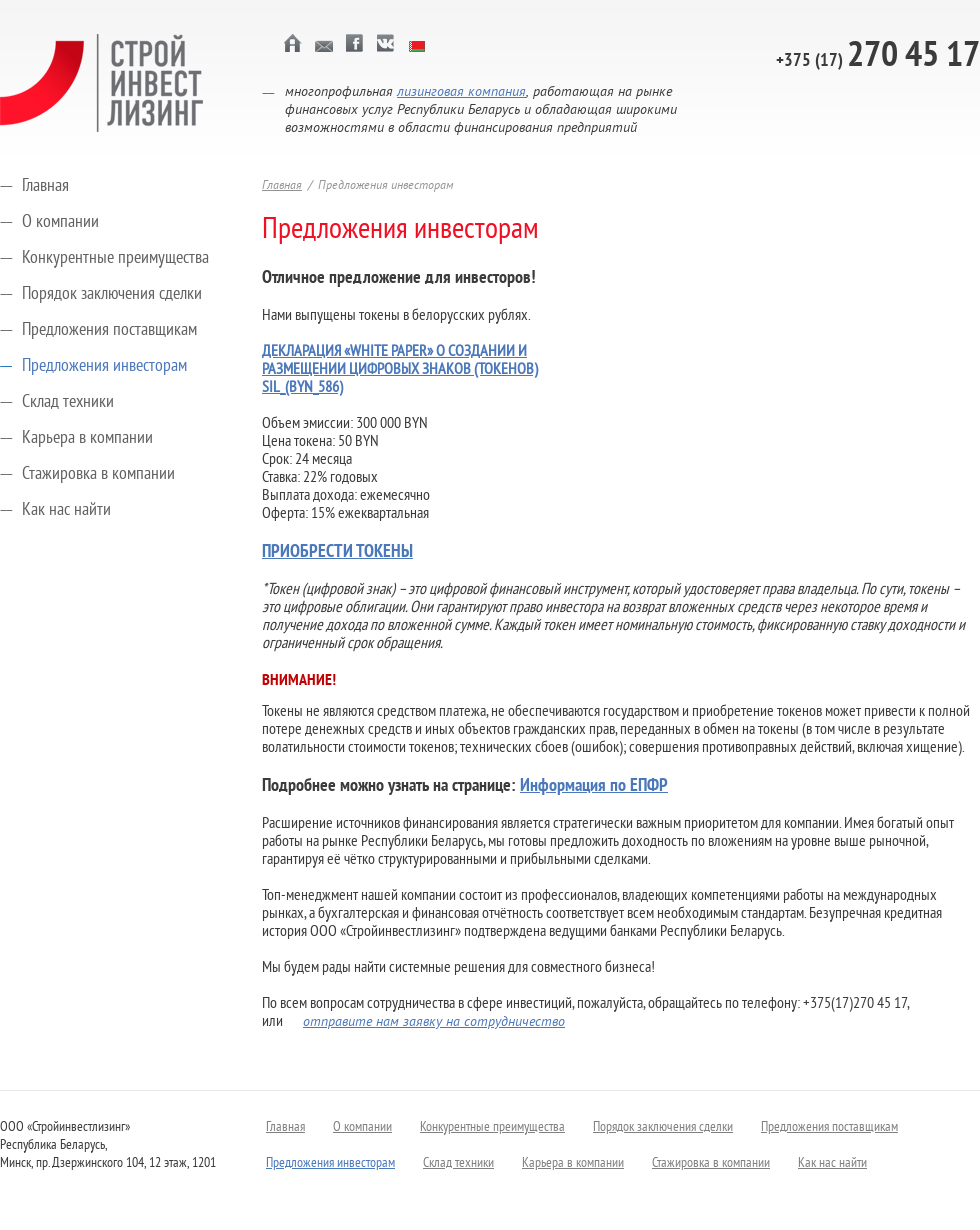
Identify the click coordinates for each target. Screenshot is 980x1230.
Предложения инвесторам (104, 366)
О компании (60, 222)
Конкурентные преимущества (115, 258)
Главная (45, 186)
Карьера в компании (87, 438)
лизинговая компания (461, 92)
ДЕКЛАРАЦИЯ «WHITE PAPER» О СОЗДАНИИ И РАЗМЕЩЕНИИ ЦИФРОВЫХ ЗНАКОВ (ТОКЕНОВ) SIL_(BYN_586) (400, 370)
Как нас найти (66, 510)
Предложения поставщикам (109, 330)
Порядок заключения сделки (112, 294)
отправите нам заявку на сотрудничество (434, 1022)
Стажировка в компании (98, 474)
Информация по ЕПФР (594, 786)
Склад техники (68, 402)
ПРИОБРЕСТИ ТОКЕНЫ (337, 552)
